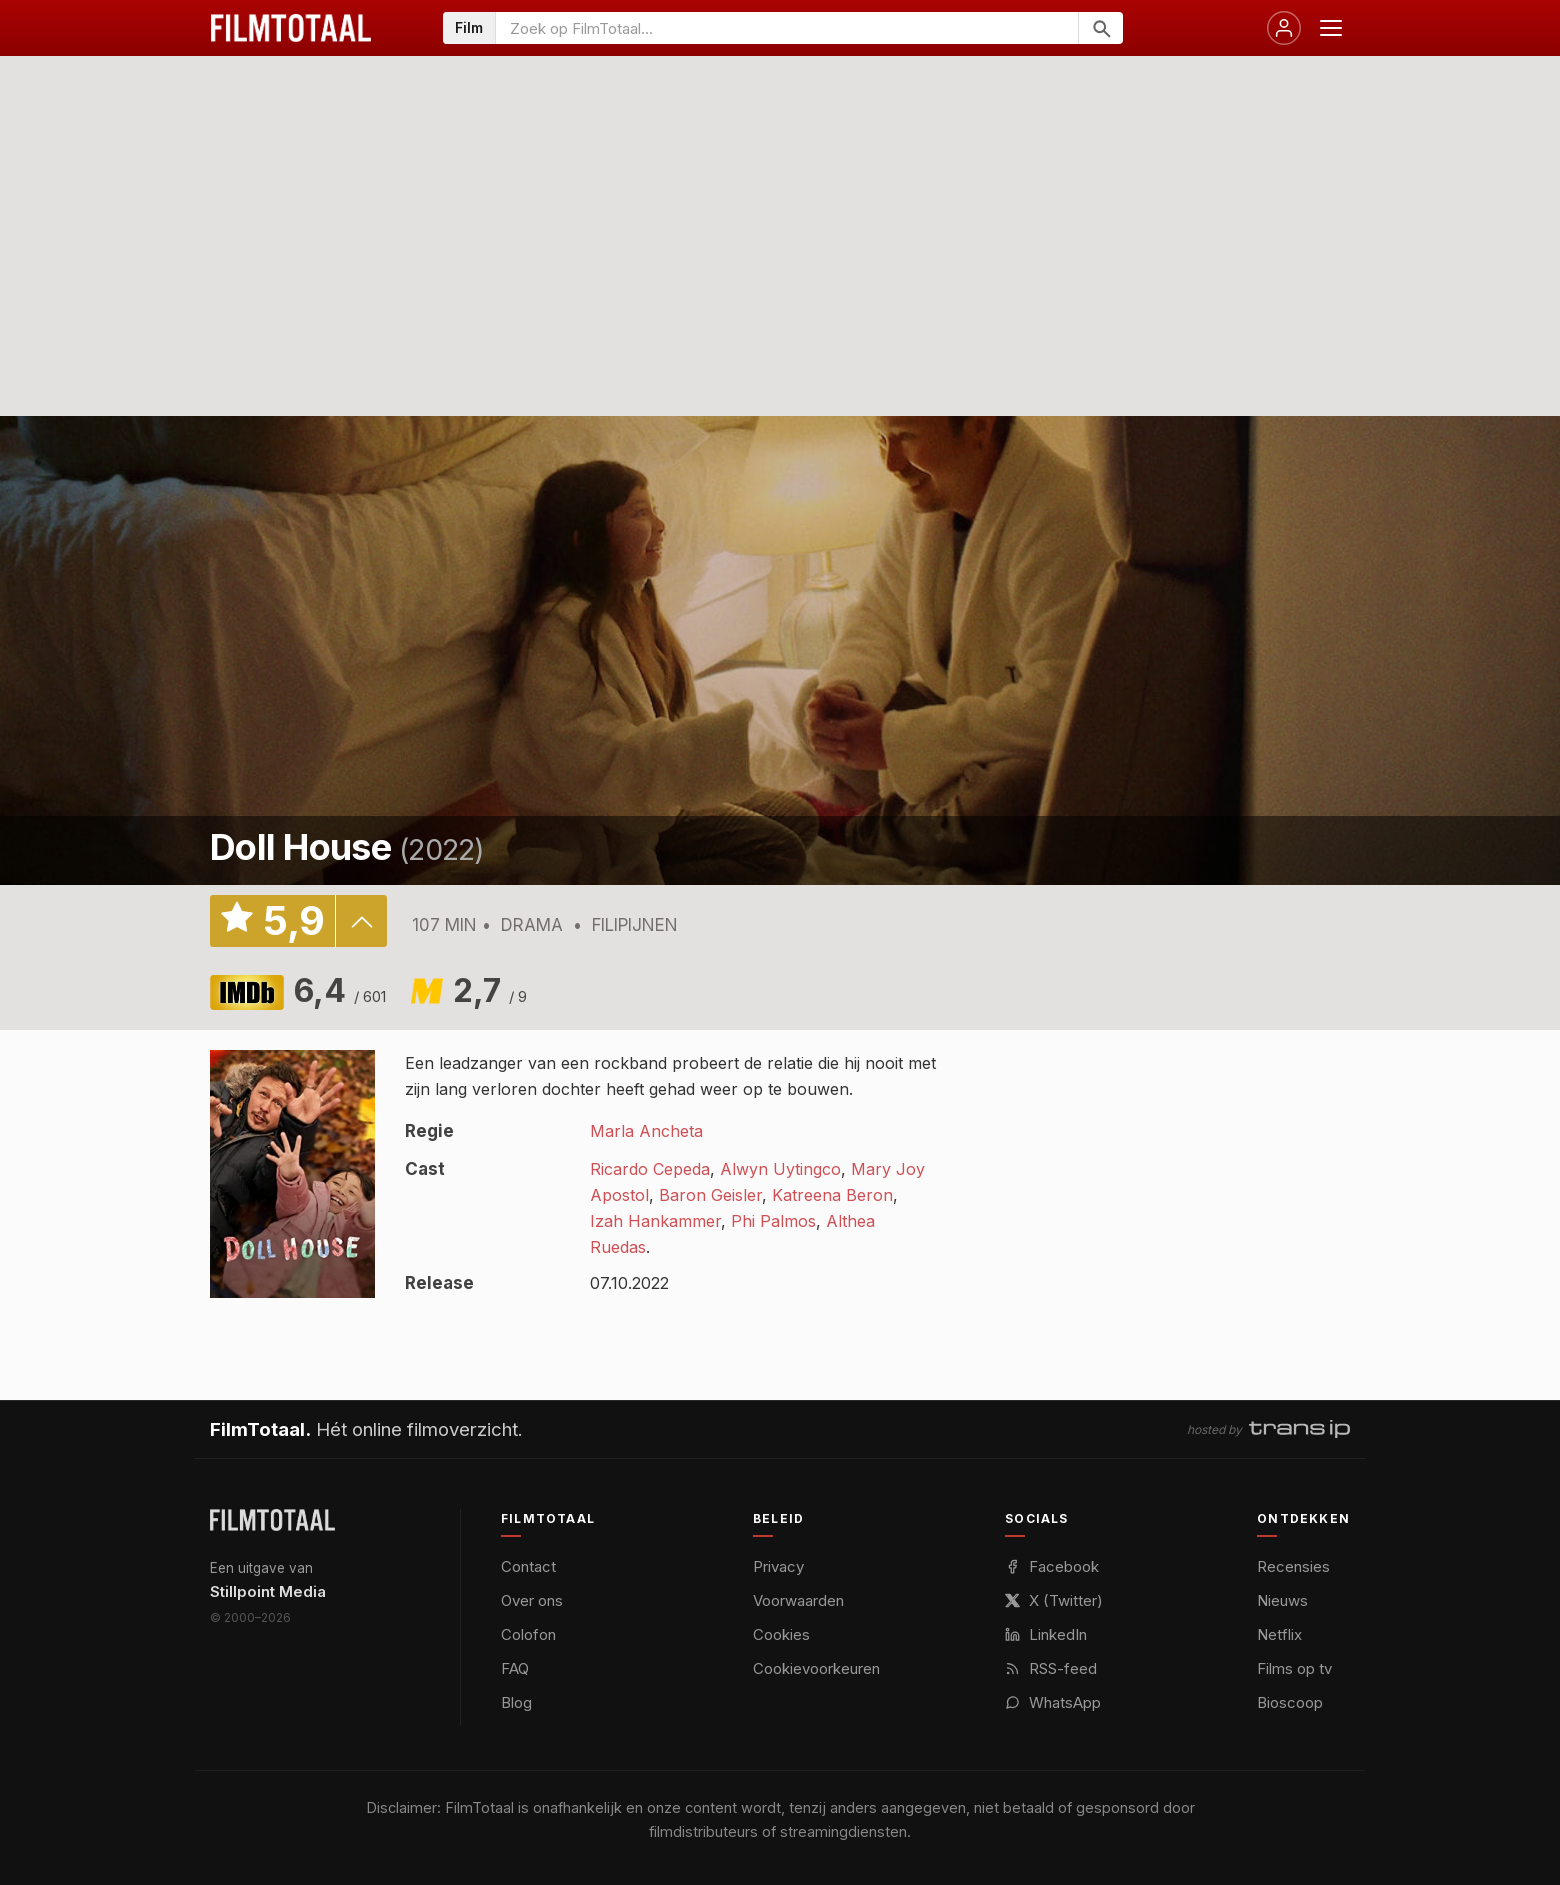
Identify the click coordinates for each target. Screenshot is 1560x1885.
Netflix (1279, 1634)
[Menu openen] (1331, 28)
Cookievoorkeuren (816, 1668)
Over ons (532, 1600)
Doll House (300, 847)
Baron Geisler (710, 1195)
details (361, 921)
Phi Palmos (773, 1221)
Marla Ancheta (646, 1131)
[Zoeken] (1100, 28)
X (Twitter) (1054, 1600)
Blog (516, 1702)
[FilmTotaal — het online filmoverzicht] (272, 1520)
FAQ (515, 1668)
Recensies (1293, 1566)
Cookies (781, 1634)
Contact (528, 1566)
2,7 (490, 990)
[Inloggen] (1284, 28)
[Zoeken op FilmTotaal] (787, 28)
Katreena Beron (832, 1195)
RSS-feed (1051, 1668)
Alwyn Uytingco (780, 1169)
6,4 (340, 990)
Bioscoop (1290, 1702)
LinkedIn (1046, 1634)
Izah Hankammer (655, 1221)
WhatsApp (1053, 1702)
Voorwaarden (798, 1600)
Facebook (1052, 1566)
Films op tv (1294, 1668)
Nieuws (1282, 1600)
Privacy (778, 1566)
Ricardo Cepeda (650, 1169)
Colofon (528, 1634)
